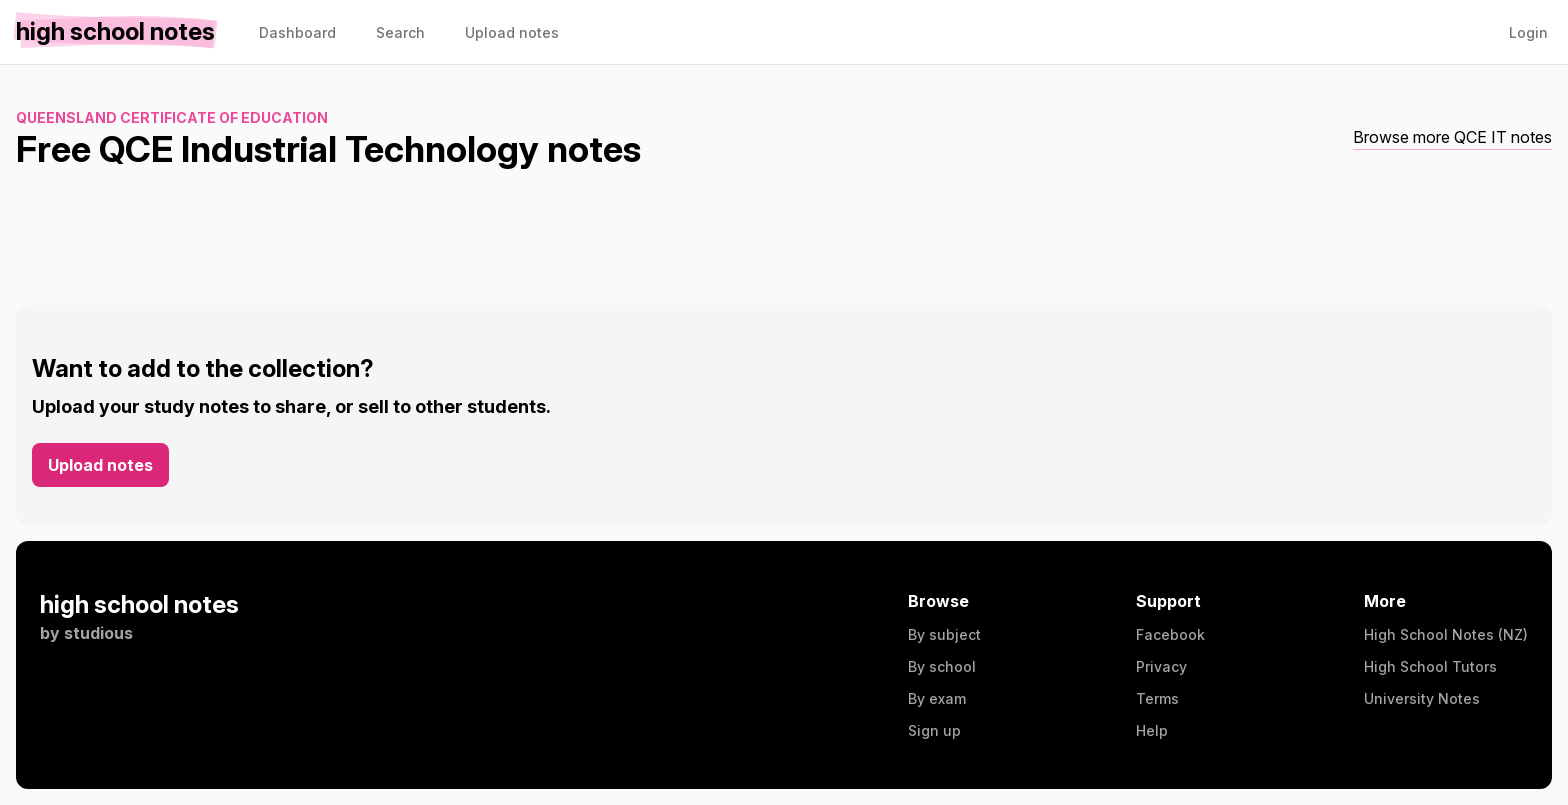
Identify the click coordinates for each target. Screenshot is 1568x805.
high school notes (139, 604)
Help (1152, 730)
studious (98, 633)
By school (942, 666)
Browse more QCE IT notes (1452, 137)
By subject (944, 634)
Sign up (934, 730)
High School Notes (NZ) (1446, 634)
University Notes (1422, 698)
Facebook (1170, 634)
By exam (937, 698)
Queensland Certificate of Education (172, 117)
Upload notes (100, 465)
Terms (1157, 698)
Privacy (1161, 666)
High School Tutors (1430, 666)
